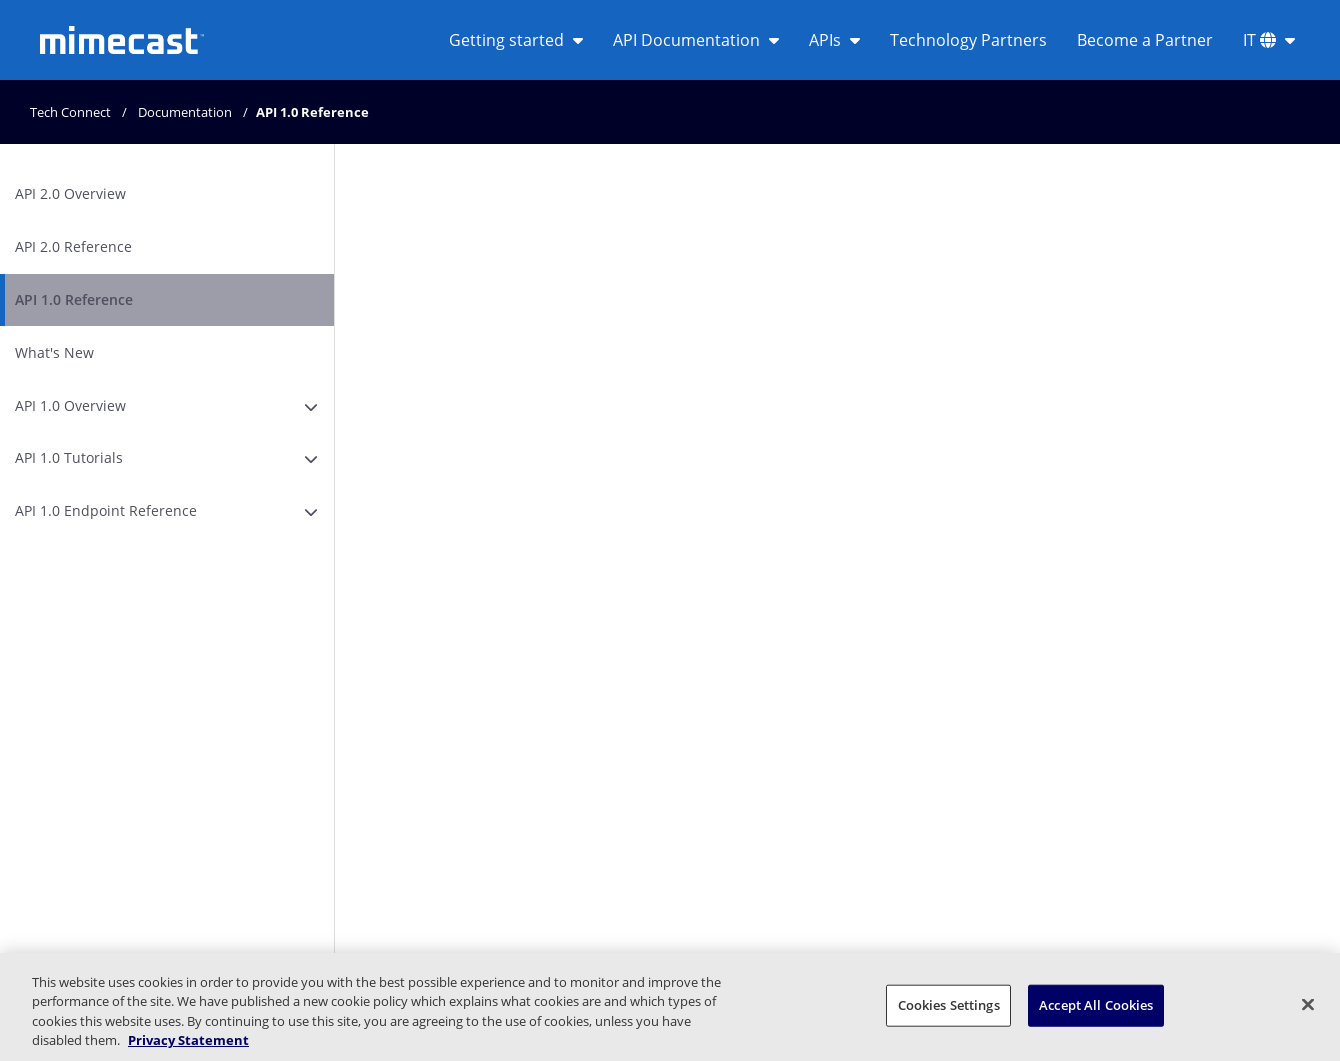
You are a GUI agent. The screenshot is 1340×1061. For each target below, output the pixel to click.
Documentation (185, 112)
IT (1269, 40)
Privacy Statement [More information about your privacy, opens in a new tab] (188, 1040)
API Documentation (696, 40)
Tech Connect (70, 112)
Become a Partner (1145, 40)
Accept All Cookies (1096, 1005)
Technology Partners (968, 40)
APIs (834, 40)
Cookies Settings (949, 1005)
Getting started (516, 40)
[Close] (1308, 1004)
